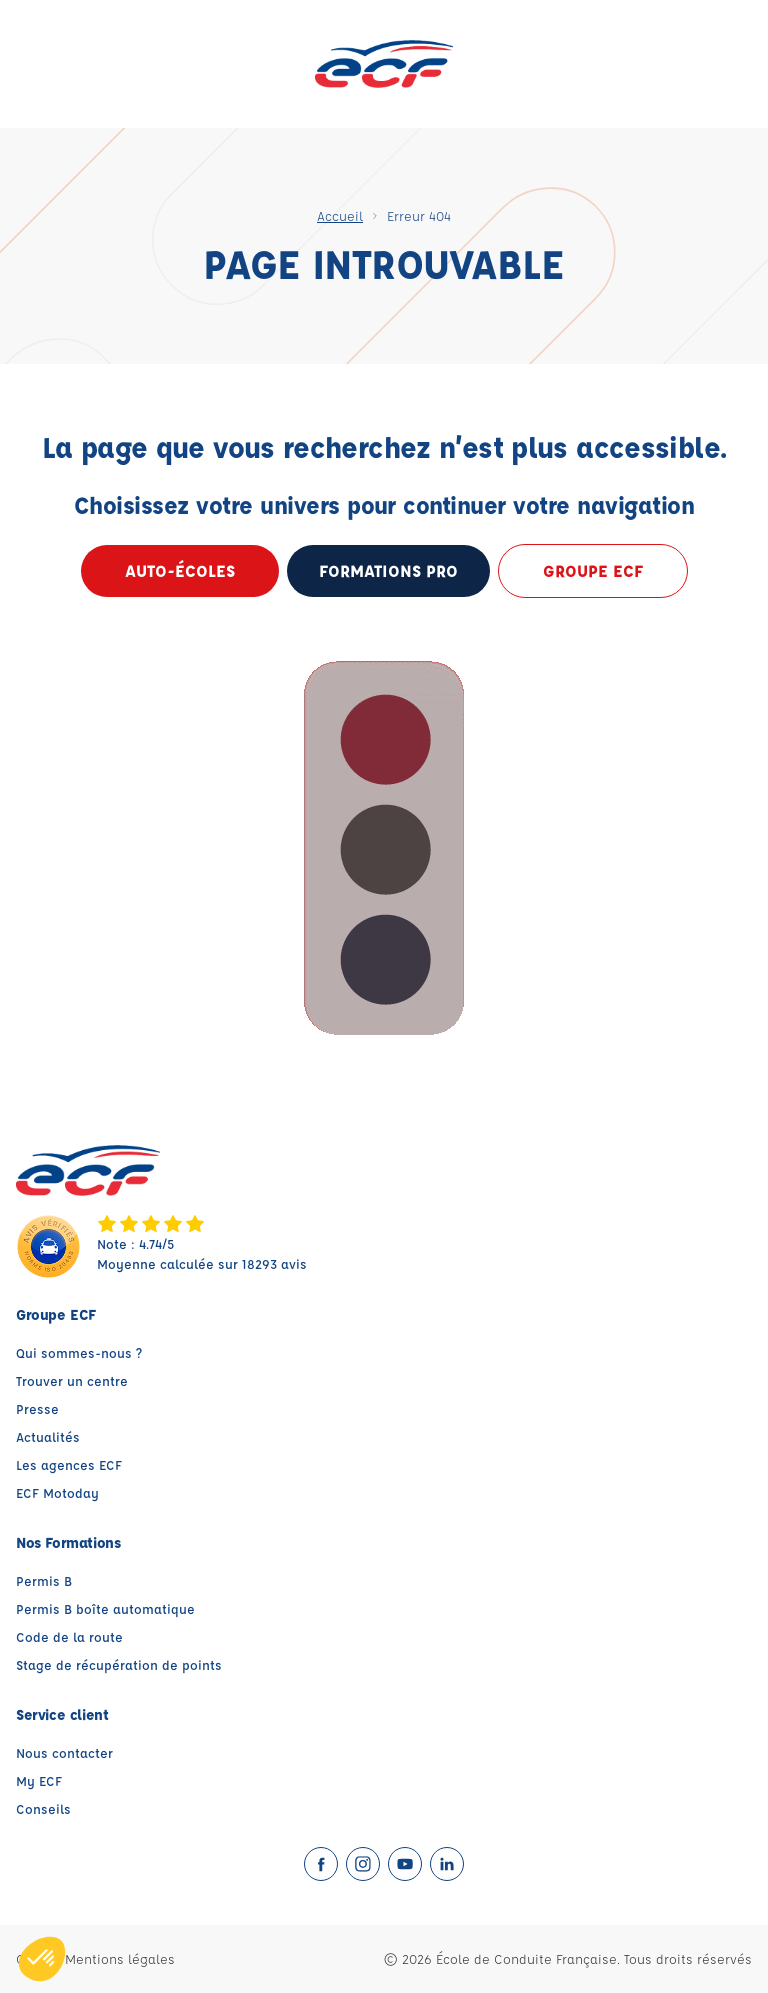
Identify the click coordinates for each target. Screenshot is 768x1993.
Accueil (340, 215)
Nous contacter (64, 1752)
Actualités (48, 1436)
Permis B (44, 1580)
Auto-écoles (180, 570)
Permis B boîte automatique (105, 1608)
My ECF (39, 1780)
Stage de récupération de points (119, 1664)
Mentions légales (120, 1958)
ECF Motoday (57, 1492)
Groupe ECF (593, 570)
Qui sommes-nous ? (79, 1352)
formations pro (388, 570)
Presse (37, 1408)
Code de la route (69, 1636)
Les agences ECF (69, 1464)
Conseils (43, 1808)
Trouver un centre (72, 1380)
